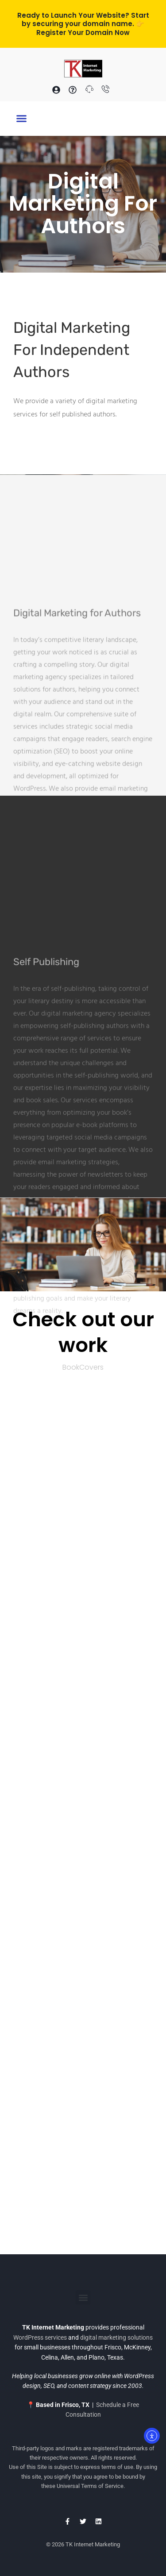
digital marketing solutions (116, 2337)
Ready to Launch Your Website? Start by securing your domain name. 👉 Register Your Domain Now (83, 24)
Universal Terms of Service (90, 2486)
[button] (21, 118)
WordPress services (40, 2337)
